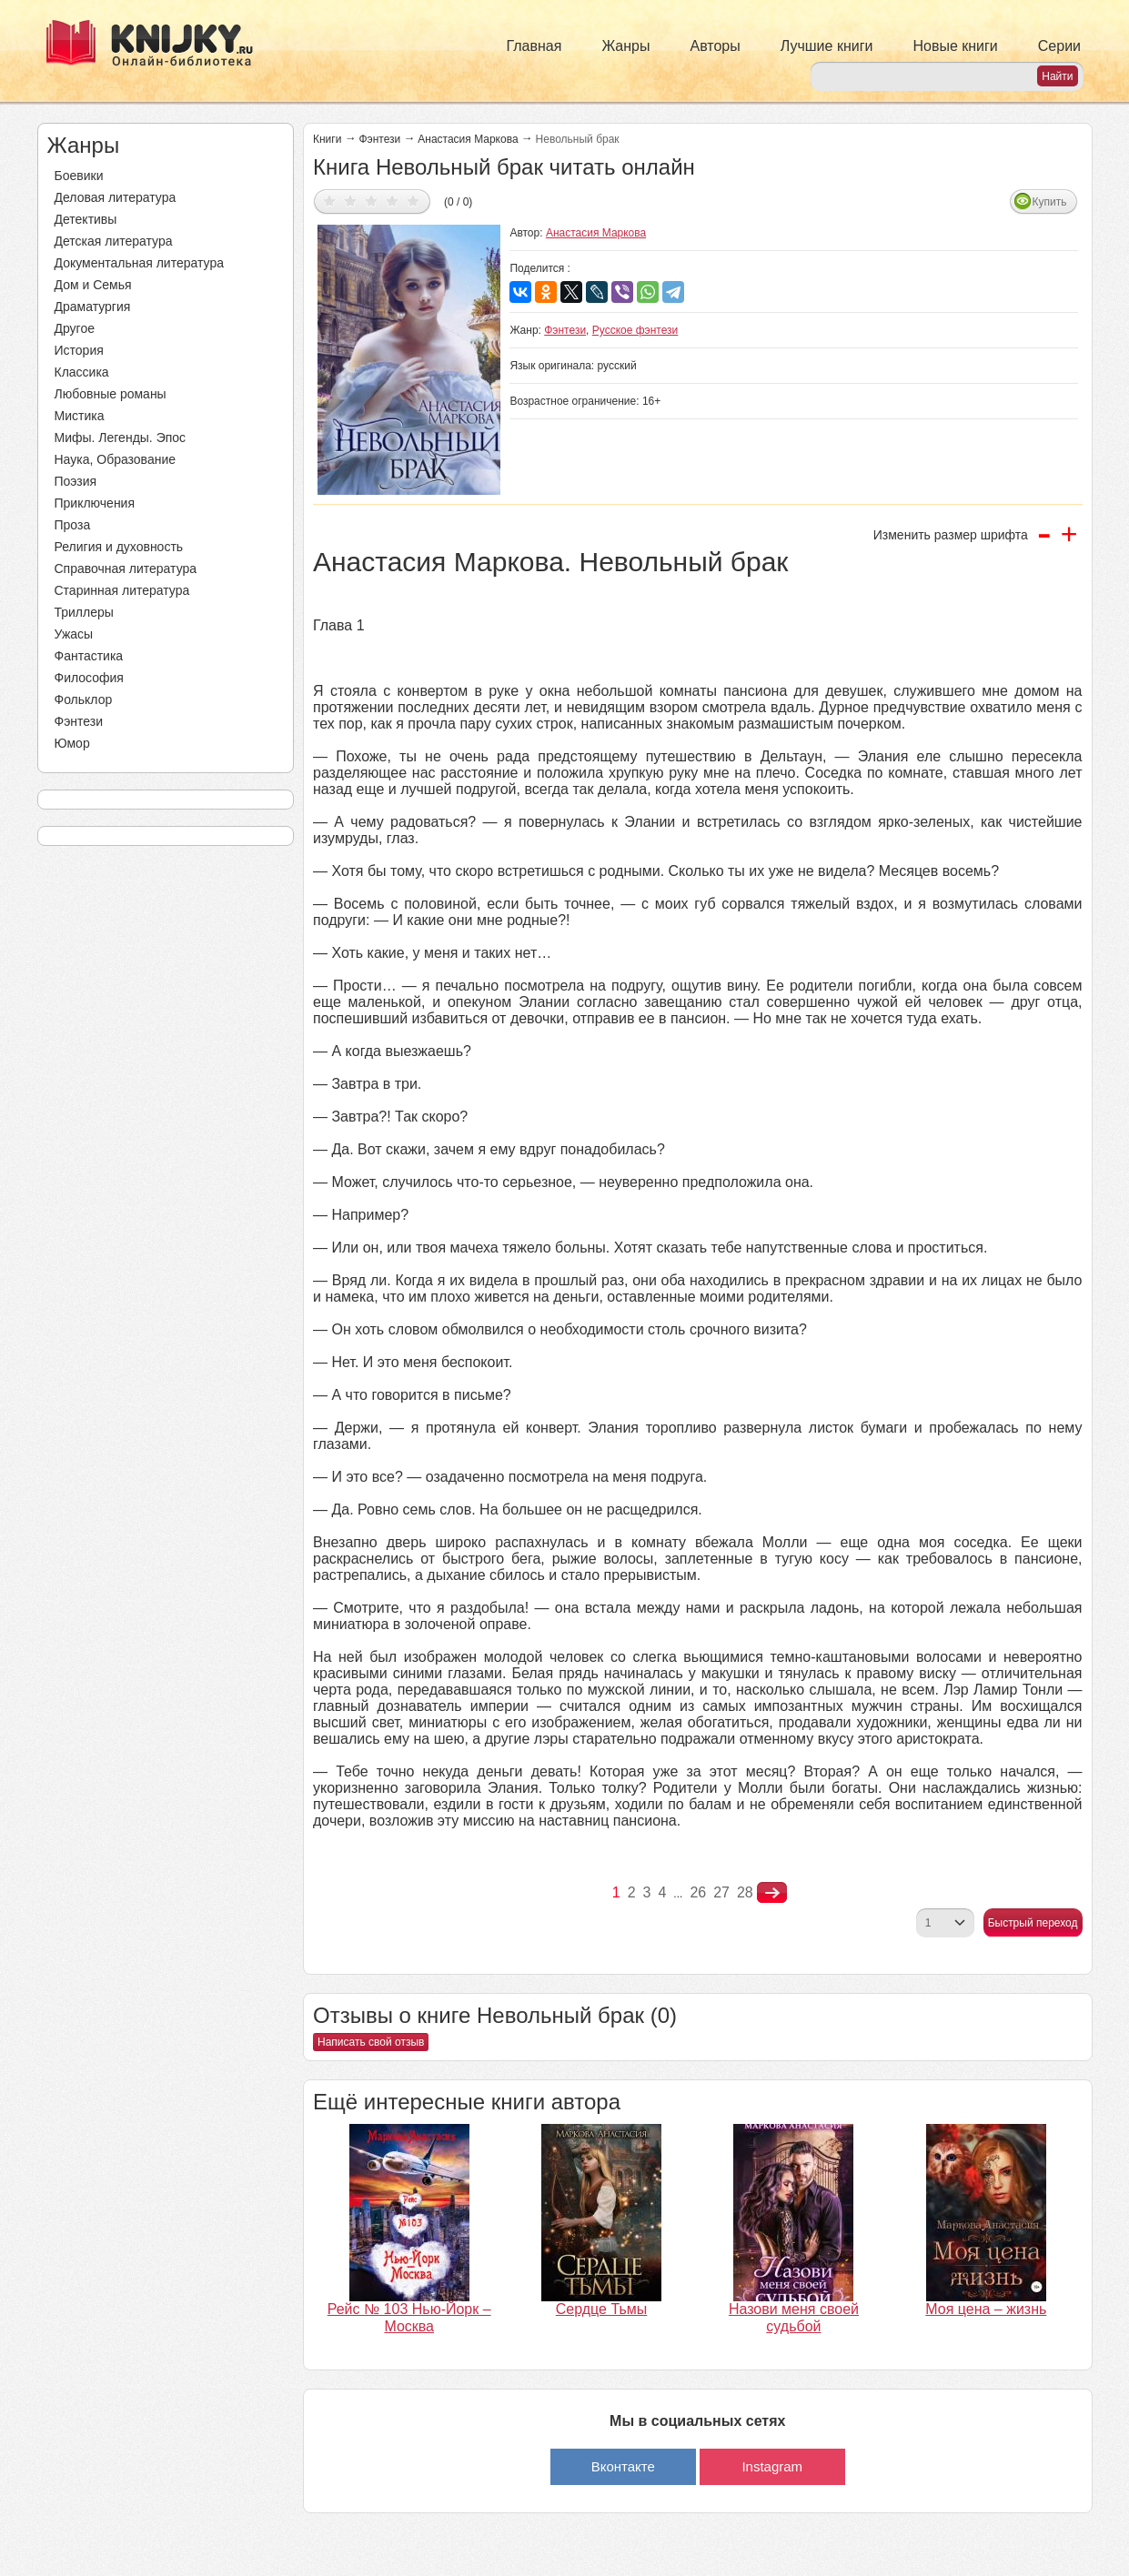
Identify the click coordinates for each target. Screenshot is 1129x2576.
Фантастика (89, 656)
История (79, 350)
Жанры (625, 46)
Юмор (72, 743)
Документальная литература (139, 263)
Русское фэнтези (635, 330)
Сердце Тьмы (602, 2309)
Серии (1059, 46)
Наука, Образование (115, 459)
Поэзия (76, 481)
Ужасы (74, 634)
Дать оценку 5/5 (413, 200)
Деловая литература (115, 197)
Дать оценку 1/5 (330, 200)
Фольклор (84, 699)
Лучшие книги (827, 46)
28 (745, 1892)
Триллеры (84, 612)
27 (721, 1892)
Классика (82, 372)
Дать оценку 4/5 (392, 200)
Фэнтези (79, 721)
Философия (89, 677)
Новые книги (954, 46)
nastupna (772, 1893)
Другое (75, 328)
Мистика (80, 415)
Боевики (79, 175)
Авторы (716, 46)
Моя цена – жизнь (985, 2309)
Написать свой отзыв (371, 2042)
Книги (327, 139)
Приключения (95, 503)
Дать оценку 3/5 (371, 200)
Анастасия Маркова (468, 139)
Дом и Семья (93, 284)
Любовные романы (110, 394)
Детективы (86, 219)
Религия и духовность (119, 546)
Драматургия (93, 306)
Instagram (771, 2466)
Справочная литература (126, 568)
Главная (534, 46)
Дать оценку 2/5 (350, 200)
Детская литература (114, 241)
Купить (1050, 202)
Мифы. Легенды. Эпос (120, 437)
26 (698, 1892)
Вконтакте (623, 2466)
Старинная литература (122, 590)
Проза (73, 525)
